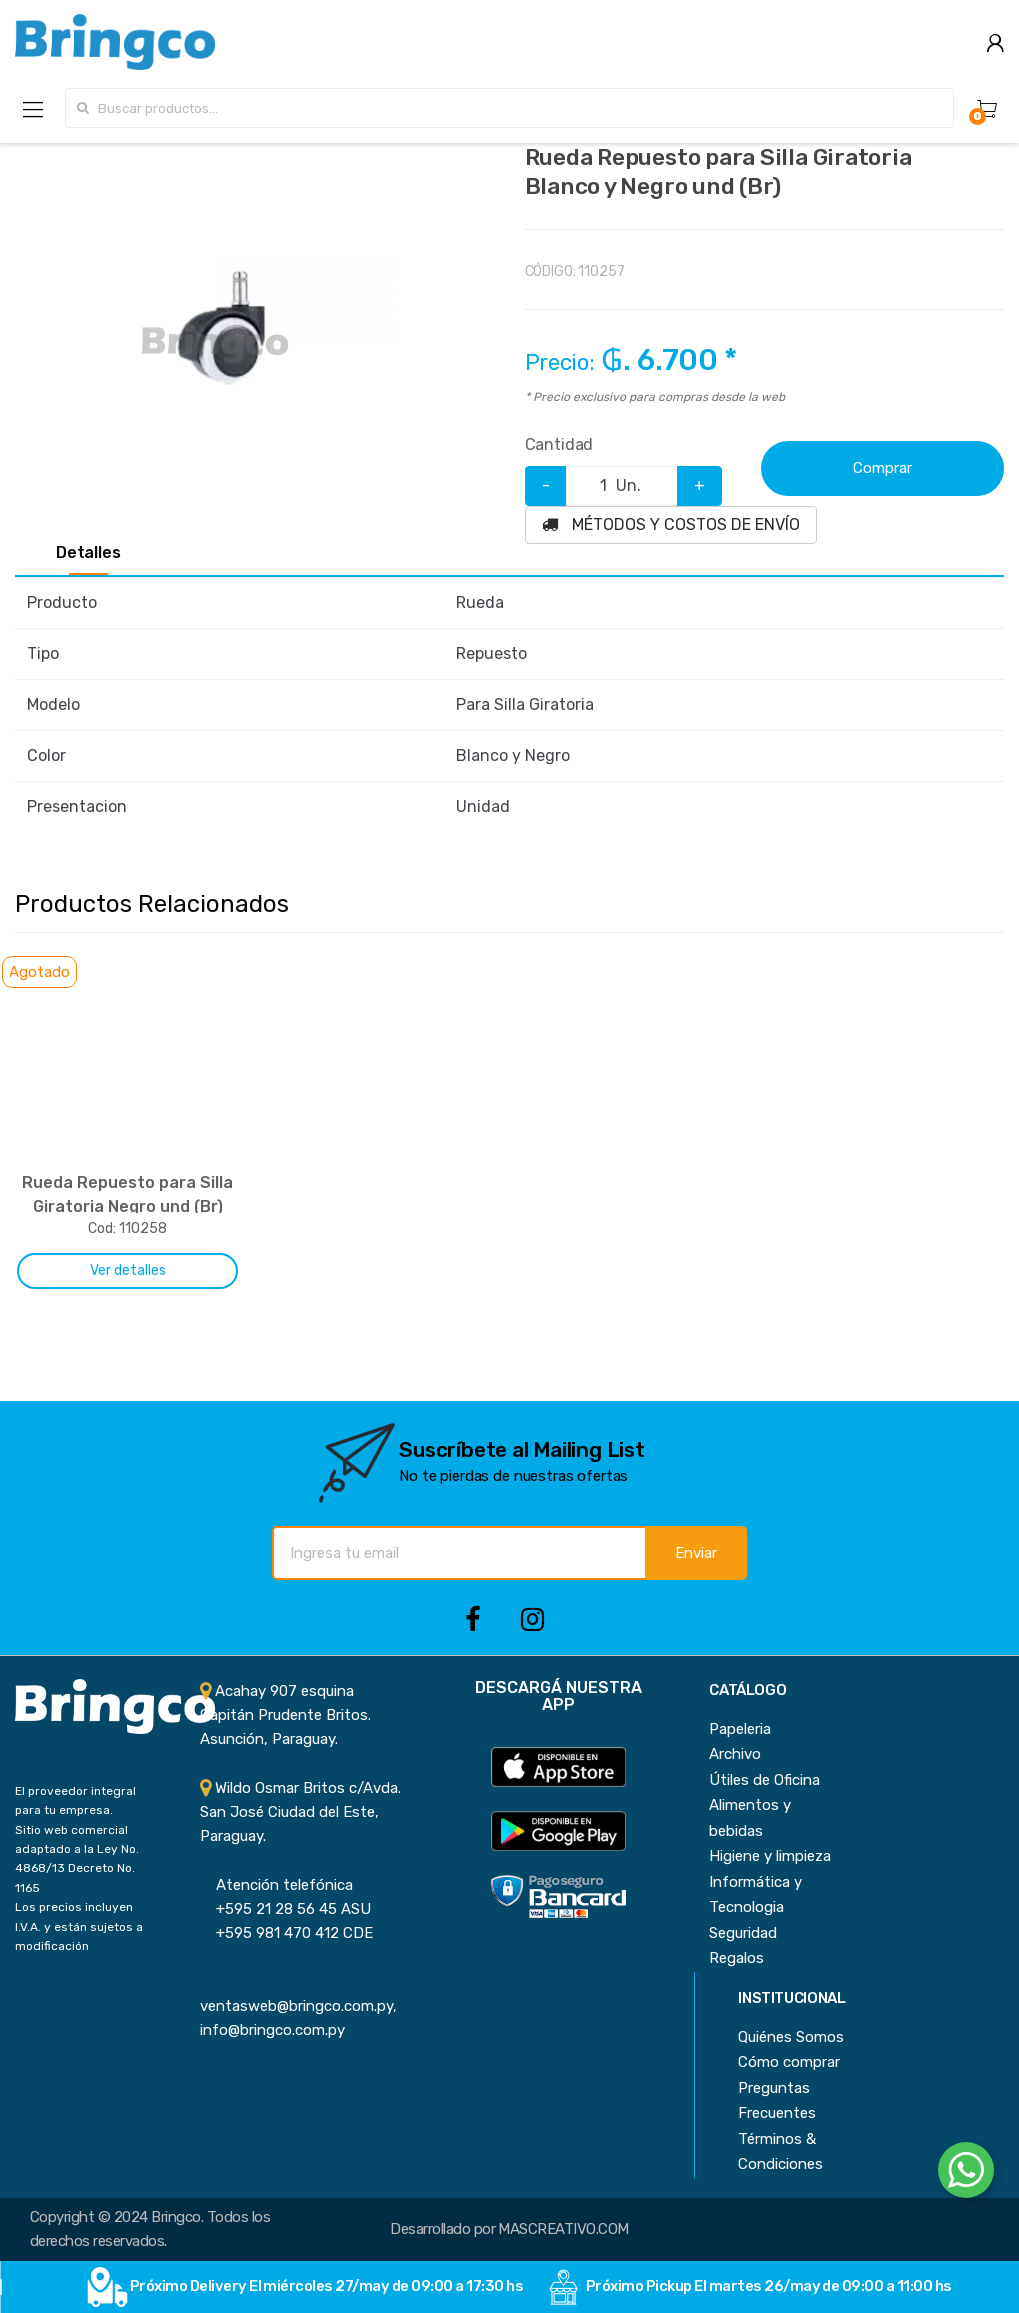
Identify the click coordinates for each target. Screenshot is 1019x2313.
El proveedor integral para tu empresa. (75, 1800)
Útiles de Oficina (764, 1780)
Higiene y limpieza (770, 1856)
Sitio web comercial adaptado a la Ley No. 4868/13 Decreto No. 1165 (77, 1859)
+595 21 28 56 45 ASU (285, 1909)
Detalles (88, 553)
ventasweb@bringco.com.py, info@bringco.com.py (298, 2006)
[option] (215, 343)
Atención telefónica (276, 1885)
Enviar (696, 1553)
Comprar (882, 468)
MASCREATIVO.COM (563, 2229)
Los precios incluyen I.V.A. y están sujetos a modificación (79, 1926)
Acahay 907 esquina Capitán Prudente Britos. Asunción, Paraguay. (285, 1715)
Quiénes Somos (791, 2037)
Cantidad (559, 444)
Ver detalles (128, 1270)
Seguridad (743, 1933)
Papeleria (740, 1729)
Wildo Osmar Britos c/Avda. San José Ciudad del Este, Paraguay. (300, 1812)
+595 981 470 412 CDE (286, 1933)
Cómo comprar (789, 2062)
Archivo (735, 1754)
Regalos (736, 1958)
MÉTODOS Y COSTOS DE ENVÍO (671, 524)
